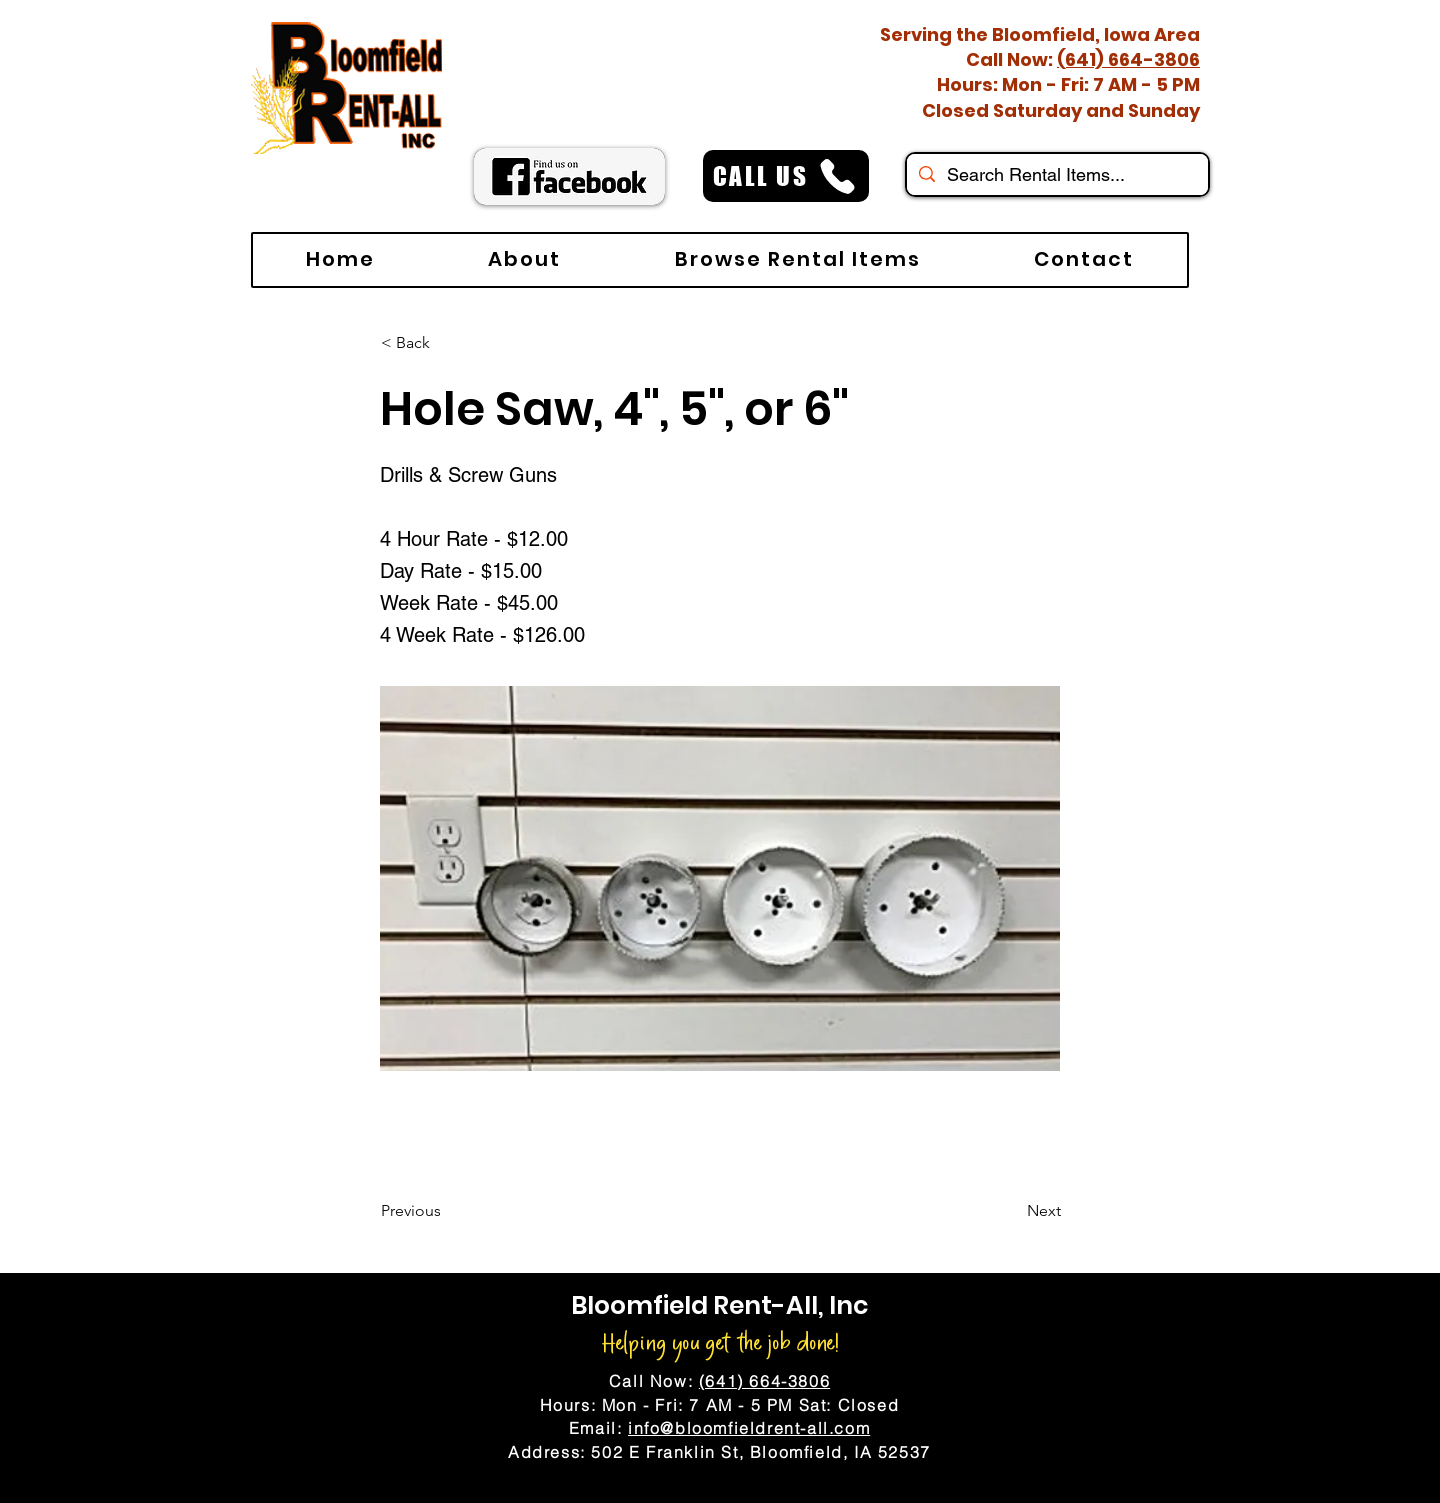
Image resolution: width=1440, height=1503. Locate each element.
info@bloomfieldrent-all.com (749, 1428)
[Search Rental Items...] (1056, 174)
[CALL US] (786, 176)
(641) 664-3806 (1128, 59)
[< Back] (447, 343)
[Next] (1011, 1211)
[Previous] (447, 1211)
